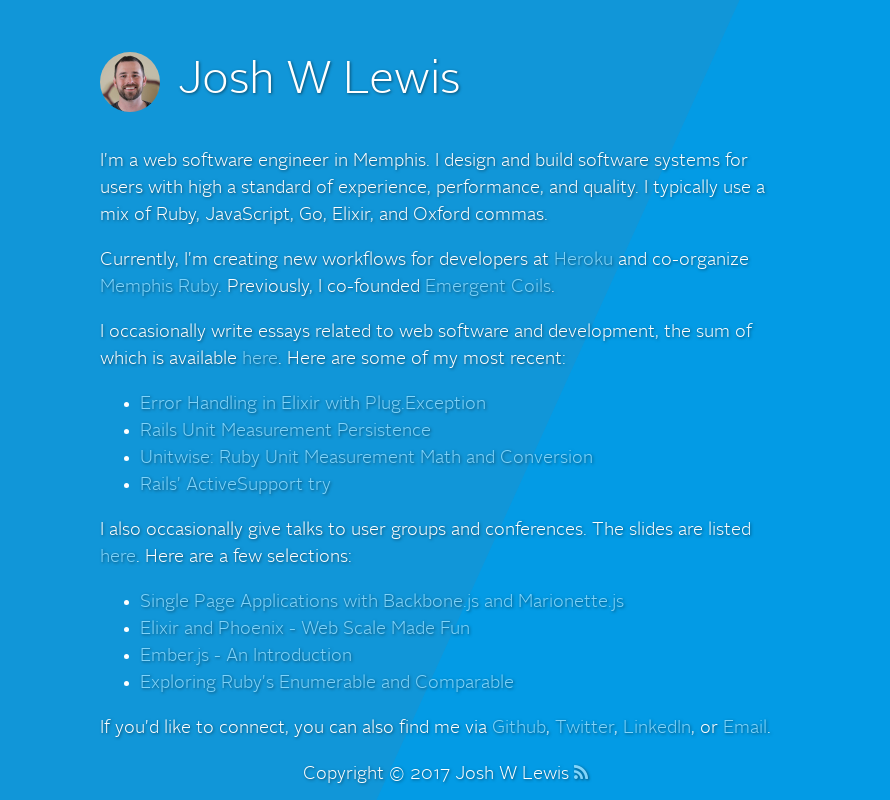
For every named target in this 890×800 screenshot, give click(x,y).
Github (519, 728)
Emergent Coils (488, 287)
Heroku (583, 260)
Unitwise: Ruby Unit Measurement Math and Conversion (366, 458)
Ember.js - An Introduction (246, 656)
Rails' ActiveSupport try (235, 485)
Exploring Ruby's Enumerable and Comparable (327, 683)
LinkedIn (657, 728)
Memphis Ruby (159, 287)
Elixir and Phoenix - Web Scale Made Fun (305, 629)
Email (745, 728)
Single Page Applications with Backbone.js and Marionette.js (382, 602)
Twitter (584, 728)
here (260, 359)
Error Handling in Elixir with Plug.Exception (313, 404)
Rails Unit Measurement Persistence (285, 431)
